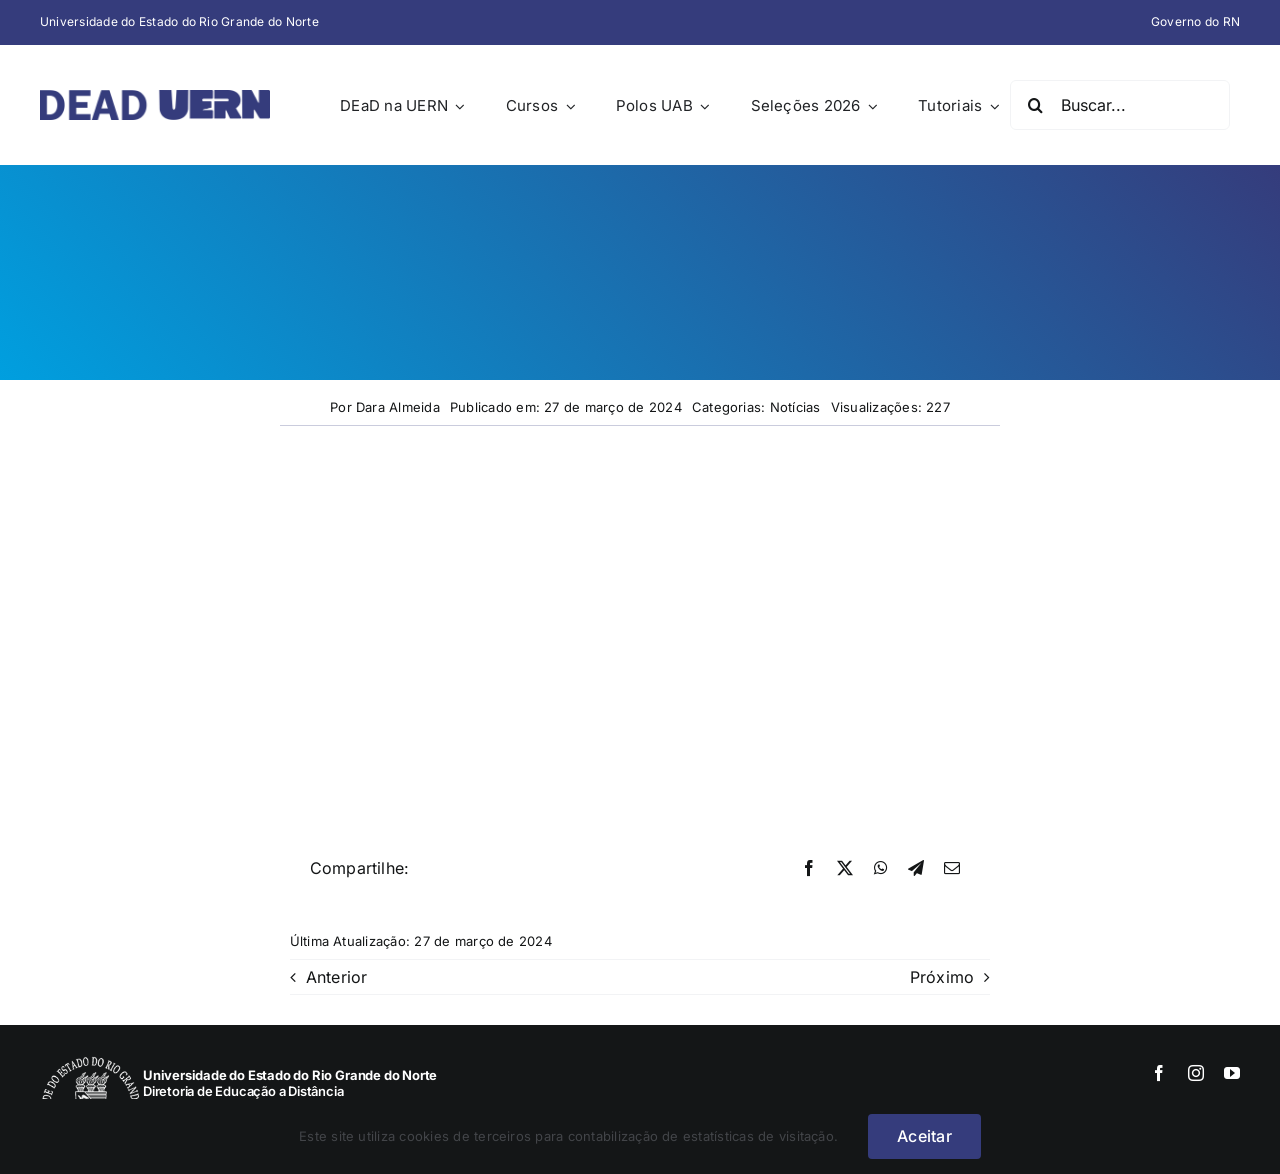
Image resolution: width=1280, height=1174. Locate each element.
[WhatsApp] (881, 869)
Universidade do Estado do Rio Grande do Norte (179, 21)
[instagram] (1196, 1073)
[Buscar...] (1120, 105)
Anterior (337, 977)
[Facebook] (809, 869)
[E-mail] (952, 869)
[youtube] (1232, 1073)
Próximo (942, 977)
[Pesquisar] (1035, 105)
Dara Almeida (398, 407)
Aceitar (924, 1136)
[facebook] (1159, 1073)
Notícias (795, 407)
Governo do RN (1195, 21)
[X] (845, 869)
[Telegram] (916, 869)
